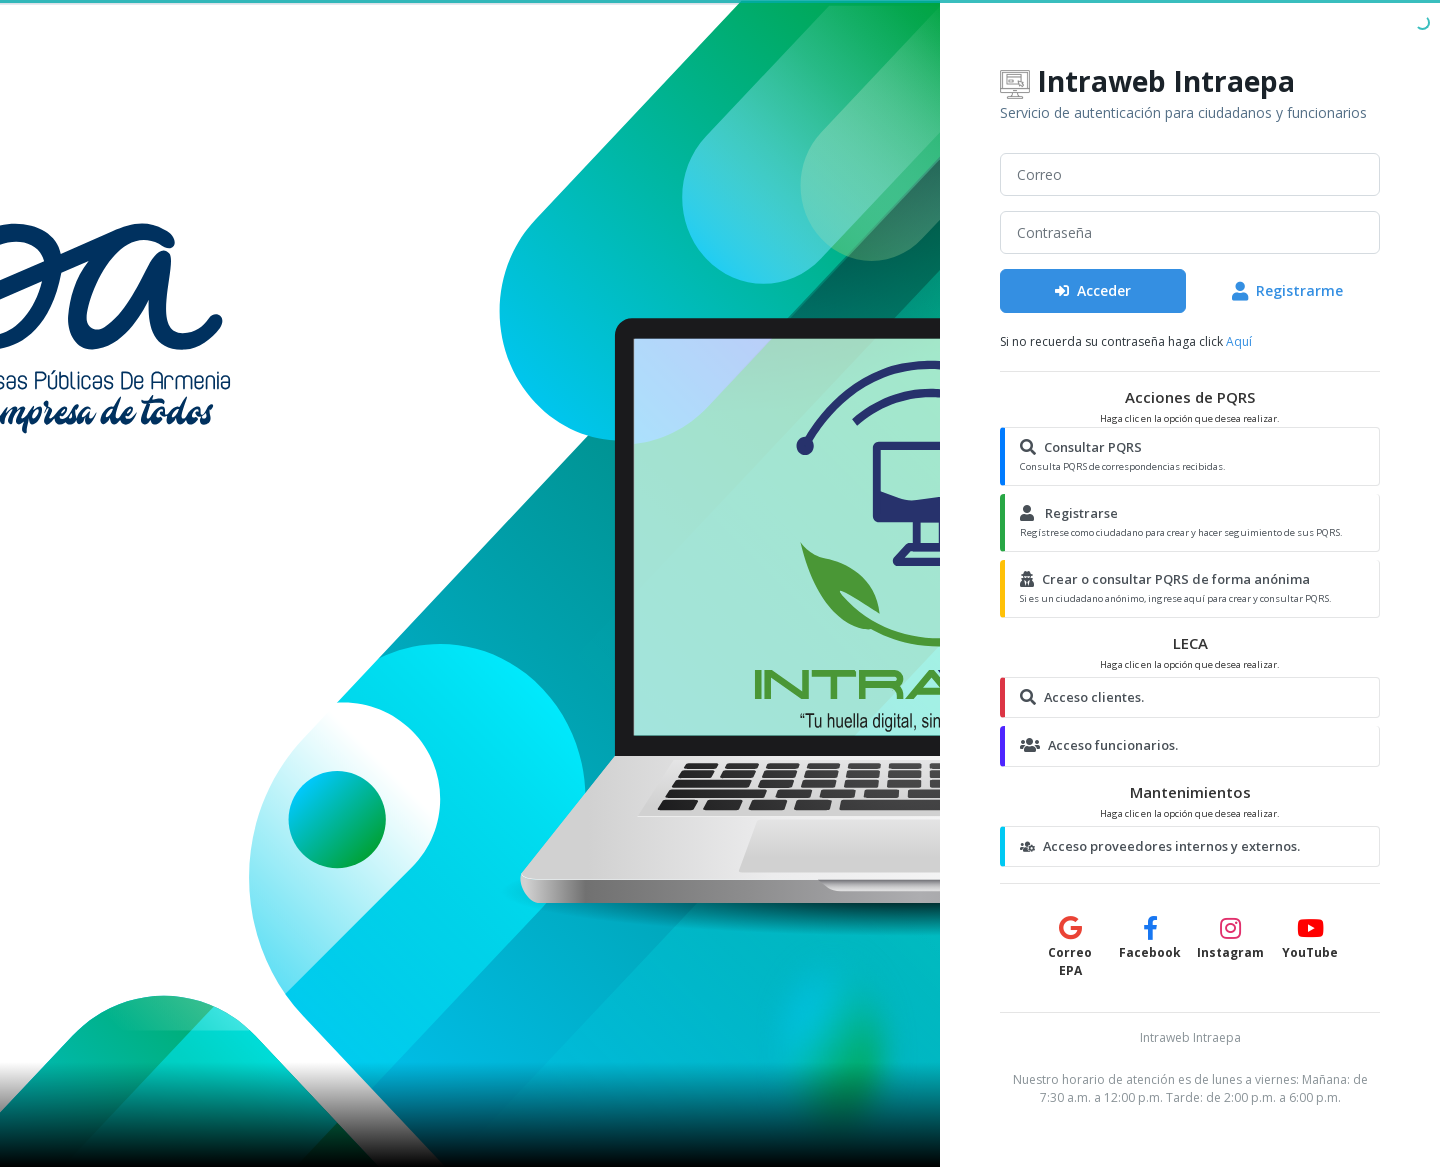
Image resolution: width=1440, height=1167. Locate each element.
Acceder (1093, 290)
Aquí (1239, 341)
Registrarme (1287, 290)
